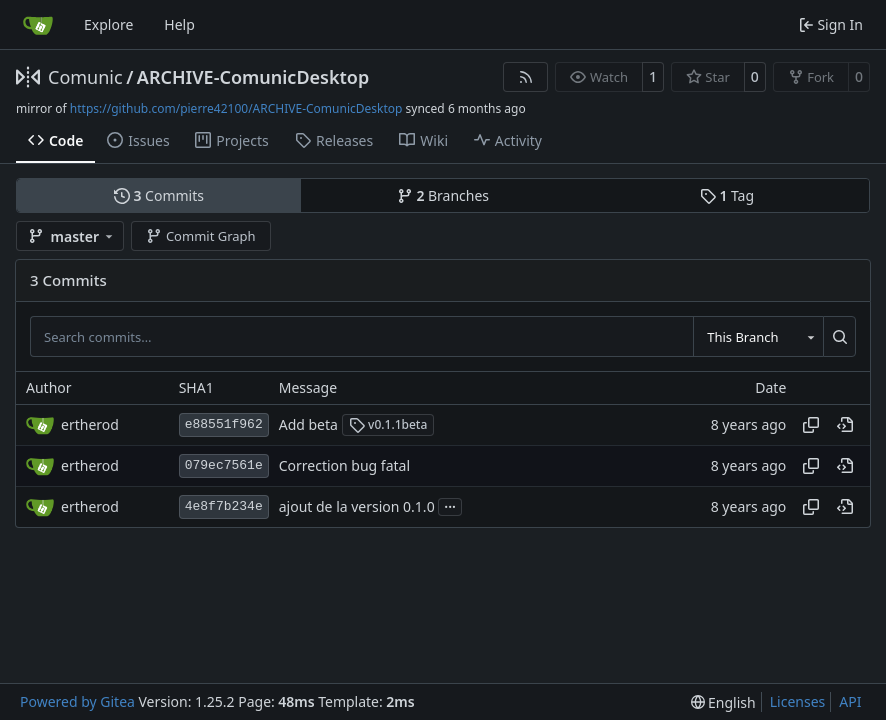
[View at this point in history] (845, 425)
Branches (443, 195)
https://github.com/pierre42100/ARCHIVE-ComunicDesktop (236, 108)
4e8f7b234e (224, 506)
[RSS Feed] (526, 77)
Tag (727, 195)
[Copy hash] (811, 425)
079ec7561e (224, 465)
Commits (159, 195)
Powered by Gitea (77, 701)
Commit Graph (200, 236)
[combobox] (758, 336)
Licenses (798, 701)
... (450, 505)
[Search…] (839, 336)
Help (179, 24)
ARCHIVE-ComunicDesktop (253, 77)
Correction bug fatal (344, 465)
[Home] (38, 25)
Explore (108, 24)
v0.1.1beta (388, 424)
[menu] (723, 702)
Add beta (308, 424)
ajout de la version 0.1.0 (357, 506)
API (850, 701)
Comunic (85, 77)
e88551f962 (224, 424)
